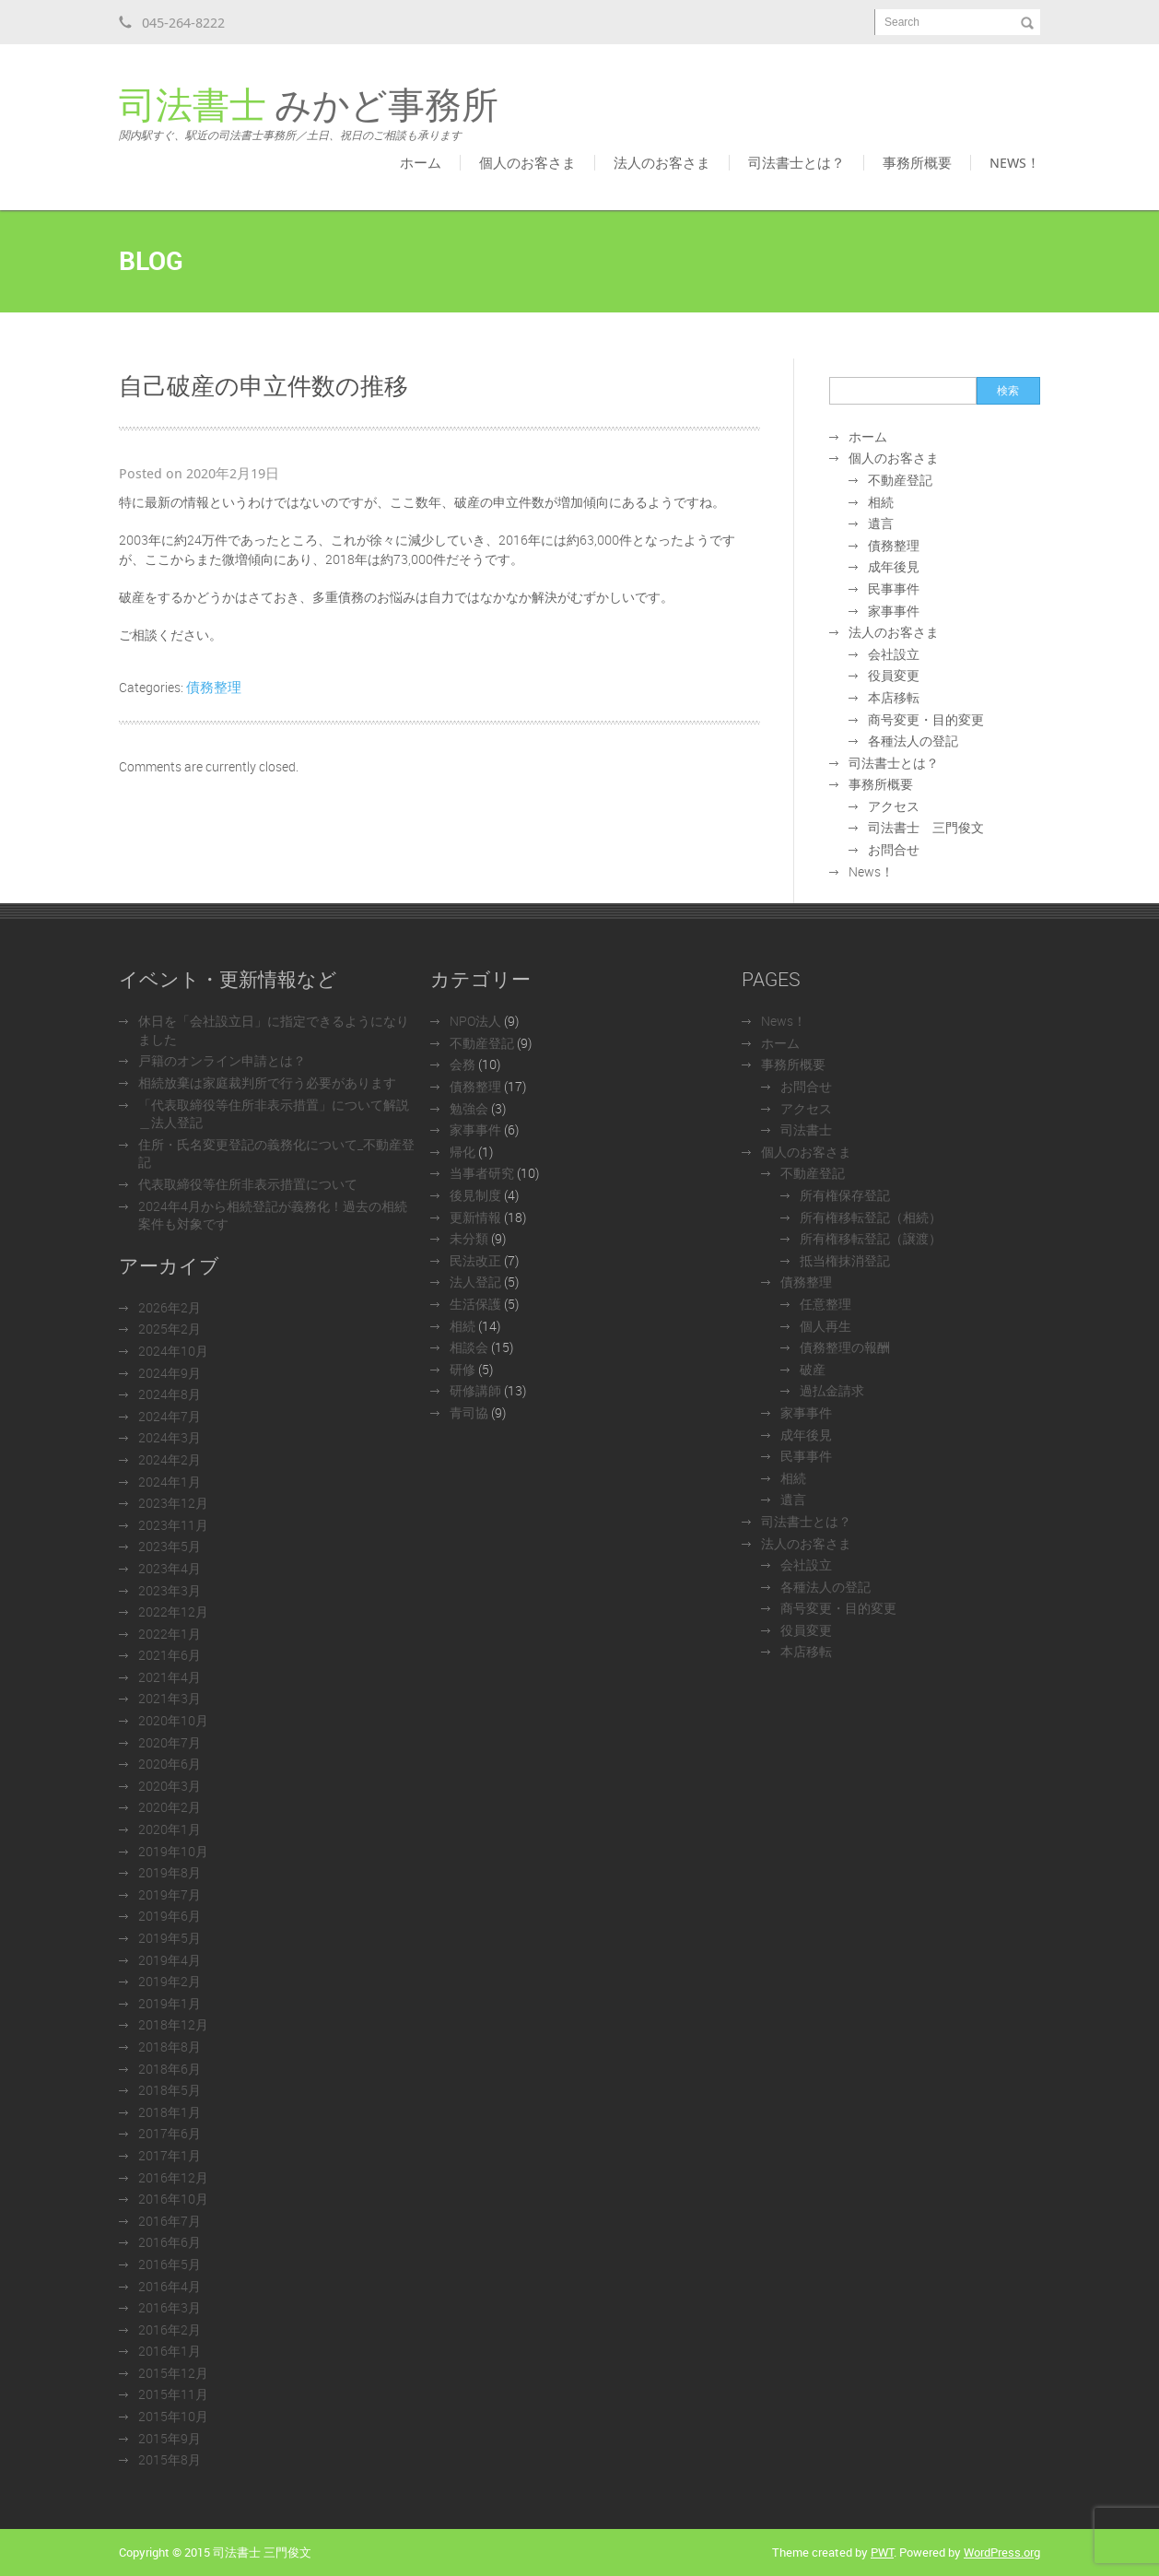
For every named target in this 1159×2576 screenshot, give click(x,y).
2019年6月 (169, 1915)
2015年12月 (173, 2373)
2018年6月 (169, 2068)
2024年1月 (169, 1481)
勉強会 (469, 1108)
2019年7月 (169, 1894)
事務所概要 (917, 162)
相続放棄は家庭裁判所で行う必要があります (267, 1082)
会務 (462, 1064)
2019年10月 (173, 1851)
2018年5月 (169, 2090)
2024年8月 (169, 1394)
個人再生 (825, 1326)
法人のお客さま (662, 162)
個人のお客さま (527, 162)
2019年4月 (169, 1960)
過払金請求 (832, 1390)
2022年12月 (173, 1611)
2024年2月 (169, 1459)
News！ (1014, 162)
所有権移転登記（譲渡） (871, 1238)
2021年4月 (169, 1677)
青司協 (469, 1412)
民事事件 (893, 588)
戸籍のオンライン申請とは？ (222, 1060)
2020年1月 (169, 1829)
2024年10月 (173, 1350)
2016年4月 (169, 2286)
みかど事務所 (308, 114)
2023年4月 (169, 1568)
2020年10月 (173, 1720)
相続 (881, 502)
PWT (882, 2552)
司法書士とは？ (796, 162)
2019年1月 (169, 2003)
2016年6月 (169, 2242)
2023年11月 (173, 1525)
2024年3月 (169, 1437)
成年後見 (893, 566)
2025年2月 (169, 1328)
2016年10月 (173, 2198)
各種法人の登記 (913, 740)
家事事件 (893, 610)
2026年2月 (169, 1307)
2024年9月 (169, 1373)
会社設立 (893, 654)
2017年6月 (169, 2133)
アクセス (893, 806)
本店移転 (893, 697)
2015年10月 (173, 2416)
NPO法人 (475, 1020)
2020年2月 (169, 1807)
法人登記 (475, 1281)
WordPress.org (1002, 2552)
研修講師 (475, 1390)
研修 (462, 1369)
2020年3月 (169, 1785)
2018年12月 (173, 2024)
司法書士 (806, 1129)
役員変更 (893, 675)
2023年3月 (169, 1590)
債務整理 (213, 686)
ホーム (420, 162)
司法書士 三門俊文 (926, 827)
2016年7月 (169, 2220)
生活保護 (475, 1303)
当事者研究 (482, 1173)
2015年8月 (169, 2459)
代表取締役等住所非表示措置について (247, 1184)
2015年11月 (173, 2394)
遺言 (881, 523)
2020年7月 (169, 1742)
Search (901, 22)
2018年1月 (169, 2112)
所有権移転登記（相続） (871, 1217)
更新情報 (475, 1217)
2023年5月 (169, 1546)
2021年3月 (169, 1698)
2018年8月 (169, 2046)
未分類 (469, 1238)
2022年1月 (169, 1633)
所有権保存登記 (845, 1195)
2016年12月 (173, 2177)
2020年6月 (169, 1763)
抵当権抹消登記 (845, 1260)
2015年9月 (169, 2438)
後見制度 (475, 1195)
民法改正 (475, 1260)
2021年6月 (169, 1655)
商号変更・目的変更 (926, 719)
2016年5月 (169, 2264)
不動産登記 (900, 479)
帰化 (462, 1151)
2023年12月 (173, 1502)
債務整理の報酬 (845, 1347)
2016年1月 (169, 2350)
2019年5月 (169, 1938)
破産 (812, 1369)
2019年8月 (169, 1872)
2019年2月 (169, 1981)
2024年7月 (169, 1416)
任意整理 (825, 1303)
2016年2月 (169, 2329)
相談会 (469, 1347)
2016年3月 (169, 2307)
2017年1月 (169, 2155)
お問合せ (893, 849)
